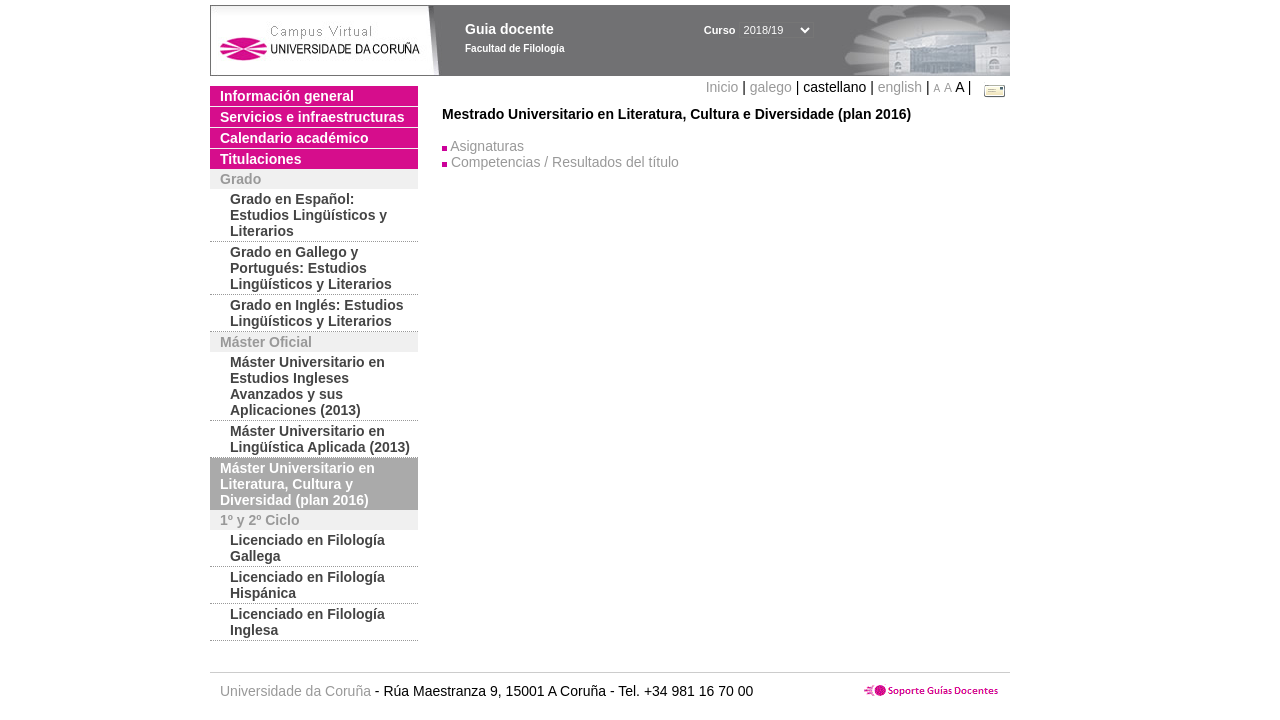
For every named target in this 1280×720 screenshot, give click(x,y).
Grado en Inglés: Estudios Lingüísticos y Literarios (316, 313)
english (900, 87)
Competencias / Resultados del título (565, 162)
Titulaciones (260, 159)
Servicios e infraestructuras (312, 117)
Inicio (724, 87)
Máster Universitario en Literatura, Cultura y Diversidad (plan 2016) (297, 484)
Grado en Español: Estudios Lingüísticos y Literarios (308, 215)
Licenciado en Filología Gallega (307, 548)
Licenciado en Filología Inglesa (307, 622)
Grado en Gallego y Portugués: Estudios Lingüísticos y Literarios (311, 268)
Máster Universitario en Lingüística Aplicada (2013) (320, 439)
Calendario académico (294, 138)
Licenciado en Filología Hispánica (307, 585)
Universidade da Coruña (295, 691)
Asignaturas (487, 146)
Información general (287, 96)
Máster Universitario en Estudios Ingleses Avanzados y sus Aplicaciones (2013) (307, 386)
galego (771, 87)
